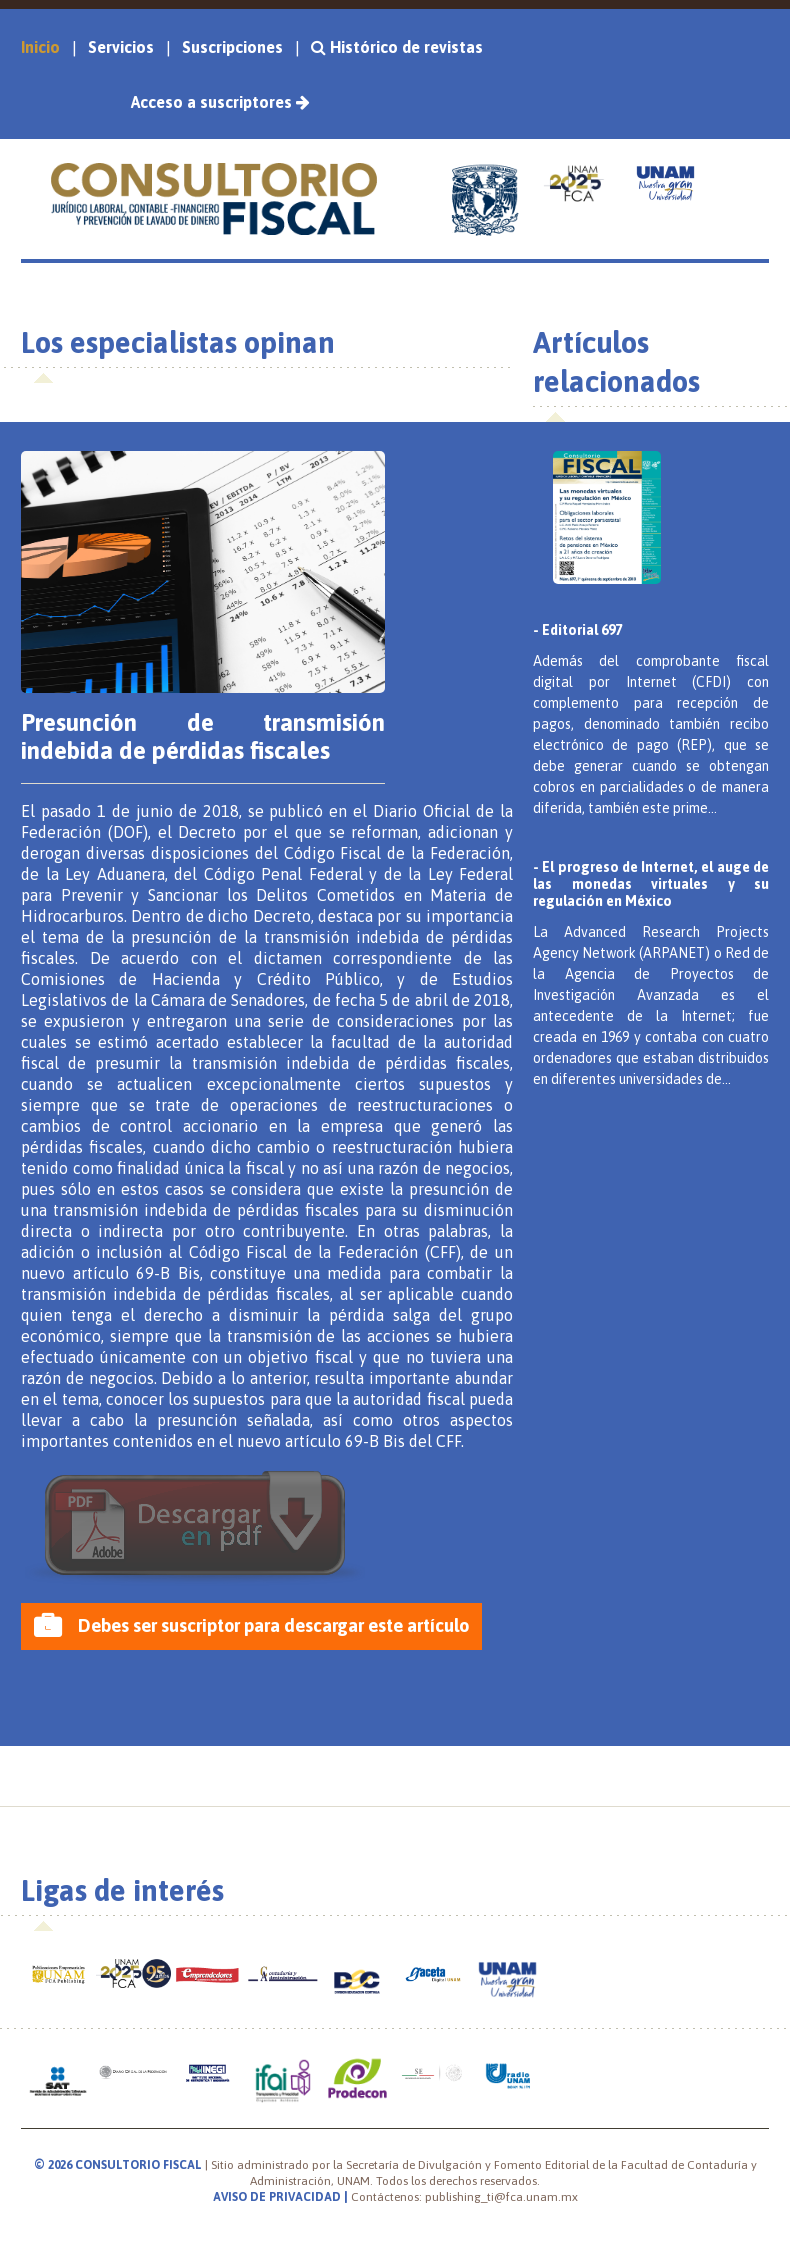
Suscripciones (232, 47)
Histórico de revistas (404, 47)
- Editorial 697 (577, 630)
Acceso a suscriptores (220, 102)
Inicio (40, 47)
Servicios (121, 47)
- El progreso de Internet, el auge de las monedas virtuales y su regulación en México (651, 884)
